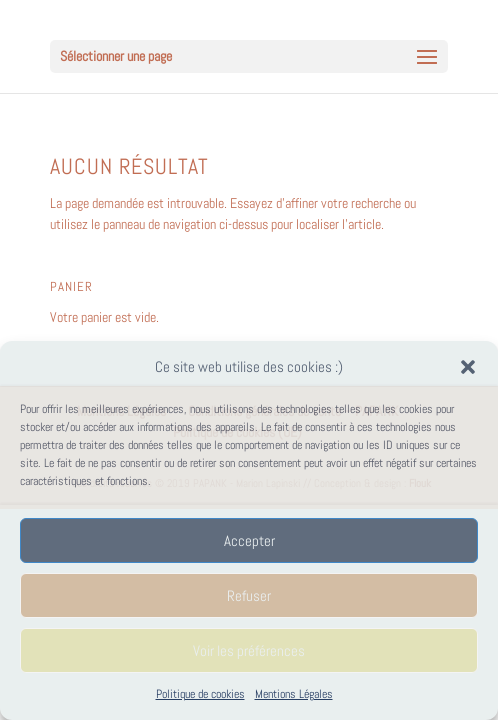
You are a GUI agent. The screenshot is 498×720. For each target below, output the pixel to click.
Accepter (249, 540)
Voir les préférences (249, 650)
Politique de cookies (200, 694)
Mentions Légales (294, 694)
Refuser (249, 595)
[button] (468, 367)
